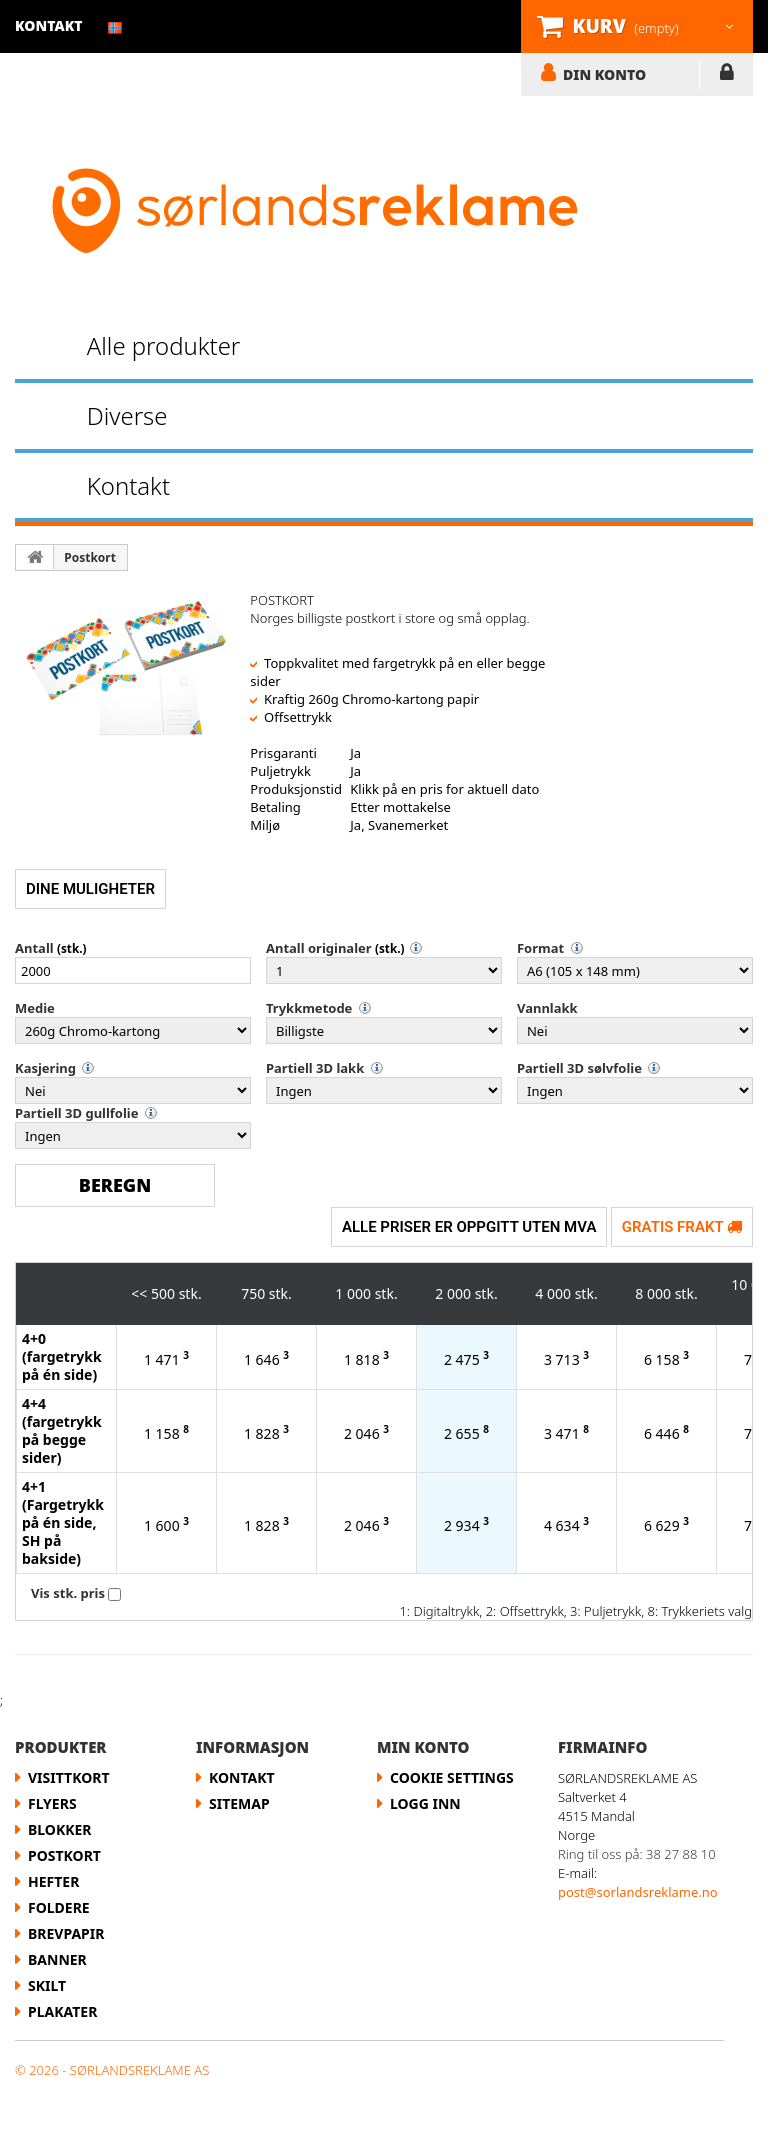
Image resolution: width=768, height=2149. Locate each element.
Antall (34, 948)
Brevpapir (66, 1933)
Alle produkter (164, 345)
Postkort (90, 557)
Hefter (53, 1881)
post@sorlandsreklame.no (638, 1892)
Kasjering (45, 1068)
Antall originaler (319, 948)
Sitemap (239, 1803)
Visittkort (69, 1777)
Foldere (59, 1907)
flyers (52, 1803)
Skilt (47, 1985)
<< (139, 1293)
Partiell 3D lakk (315, 1068)
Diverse (127, 415)
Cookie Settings (452, 1777)
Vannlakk (547, 1008)
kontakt (49, 25)
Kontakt (128, 485)
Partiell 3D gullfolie (77, 1113)
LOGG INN (726, 76)
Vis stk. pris (68, 1593)
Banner (57, 1959)
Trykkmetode (309, 1008)
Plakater (62, 2011)
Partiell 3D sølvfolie (579, 1068)
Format (540, 948)
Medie (35, 1008)
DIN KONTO (604, 74)
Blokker (60, 1829)
